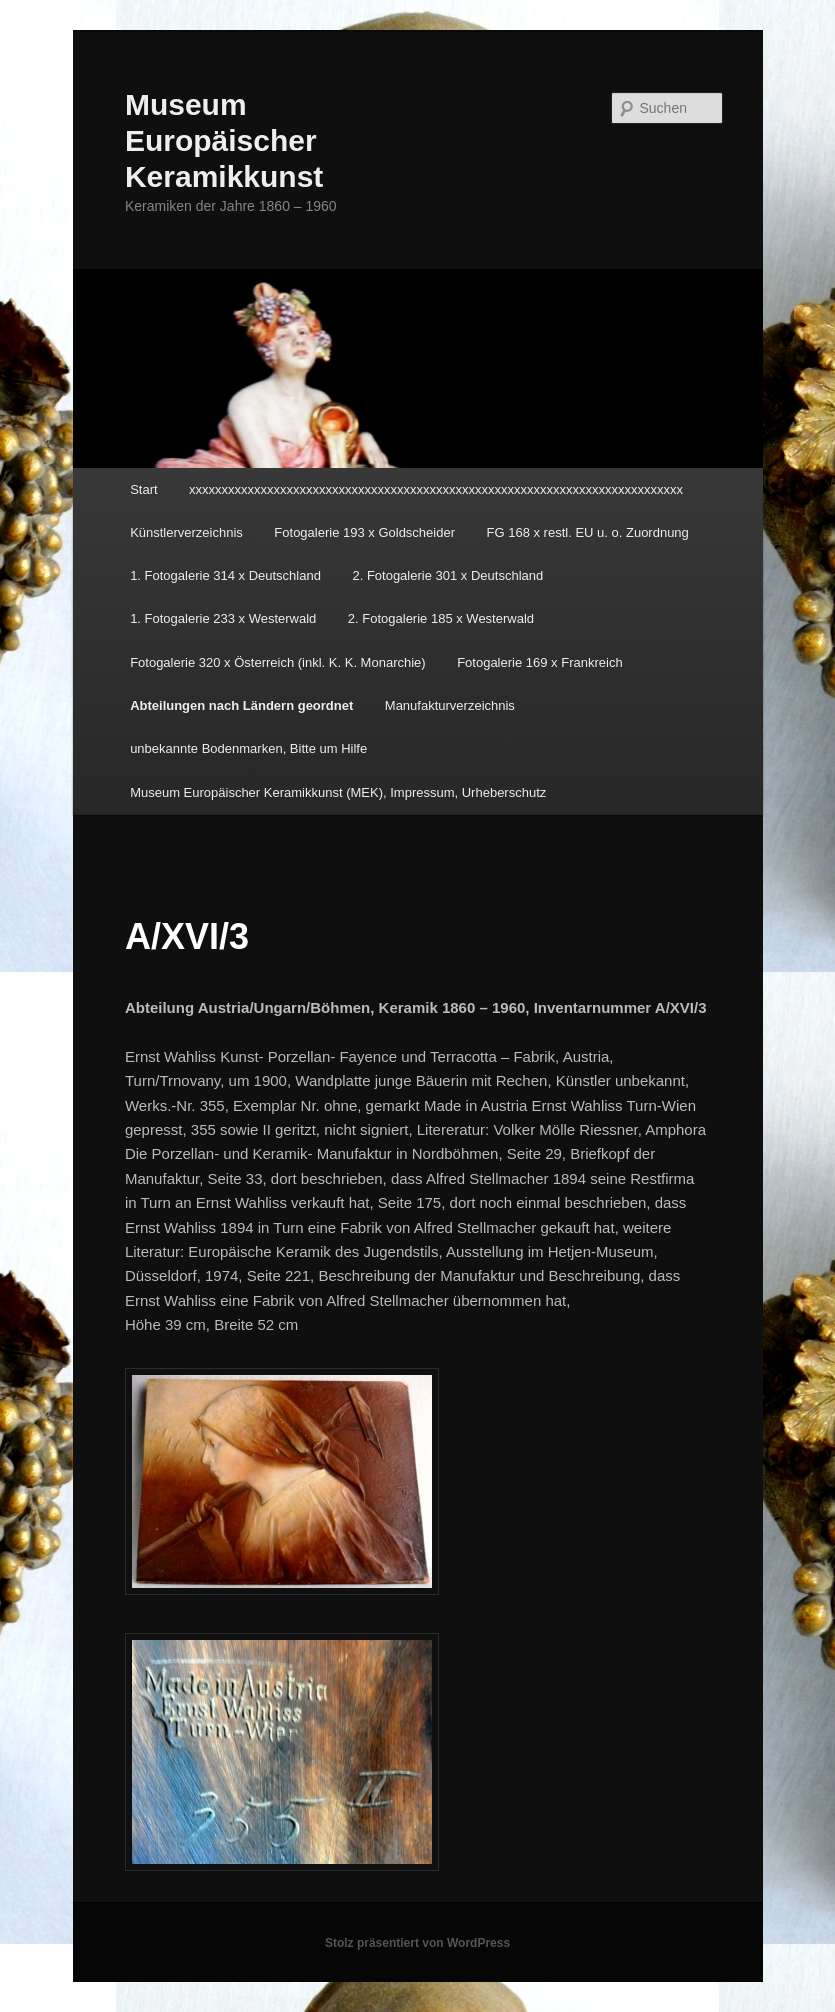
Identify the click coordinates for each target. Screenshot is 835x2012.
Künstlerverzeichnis (186, 532)
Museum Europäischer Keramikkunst (224, 140)
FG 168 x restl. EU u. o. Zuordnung (588, 532)
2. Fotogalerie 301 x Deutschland (447, 575)
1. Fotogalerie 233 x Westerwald (223, 618)
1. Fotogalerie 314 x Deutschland (225, 575)
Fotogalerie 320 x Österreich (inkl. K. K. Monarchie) (278, 662)
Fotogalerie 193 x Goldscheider (364, 532)
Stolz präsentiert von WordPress (417, 1943)
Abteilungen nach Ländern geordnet (241, 705)
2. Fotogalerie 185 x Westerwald (441, 618)
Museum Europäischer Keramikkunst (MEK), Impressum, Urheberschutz (338, 792)
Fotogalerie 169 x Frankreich (539, 662)
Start (143, 489)
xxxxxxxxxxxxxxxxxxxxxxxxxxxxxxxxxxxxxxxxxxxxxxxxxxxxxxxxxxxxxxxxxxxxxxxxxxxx (436, 489)
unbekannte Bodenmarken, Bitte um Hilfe (248, 748)
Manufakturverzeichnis (450, 705)
